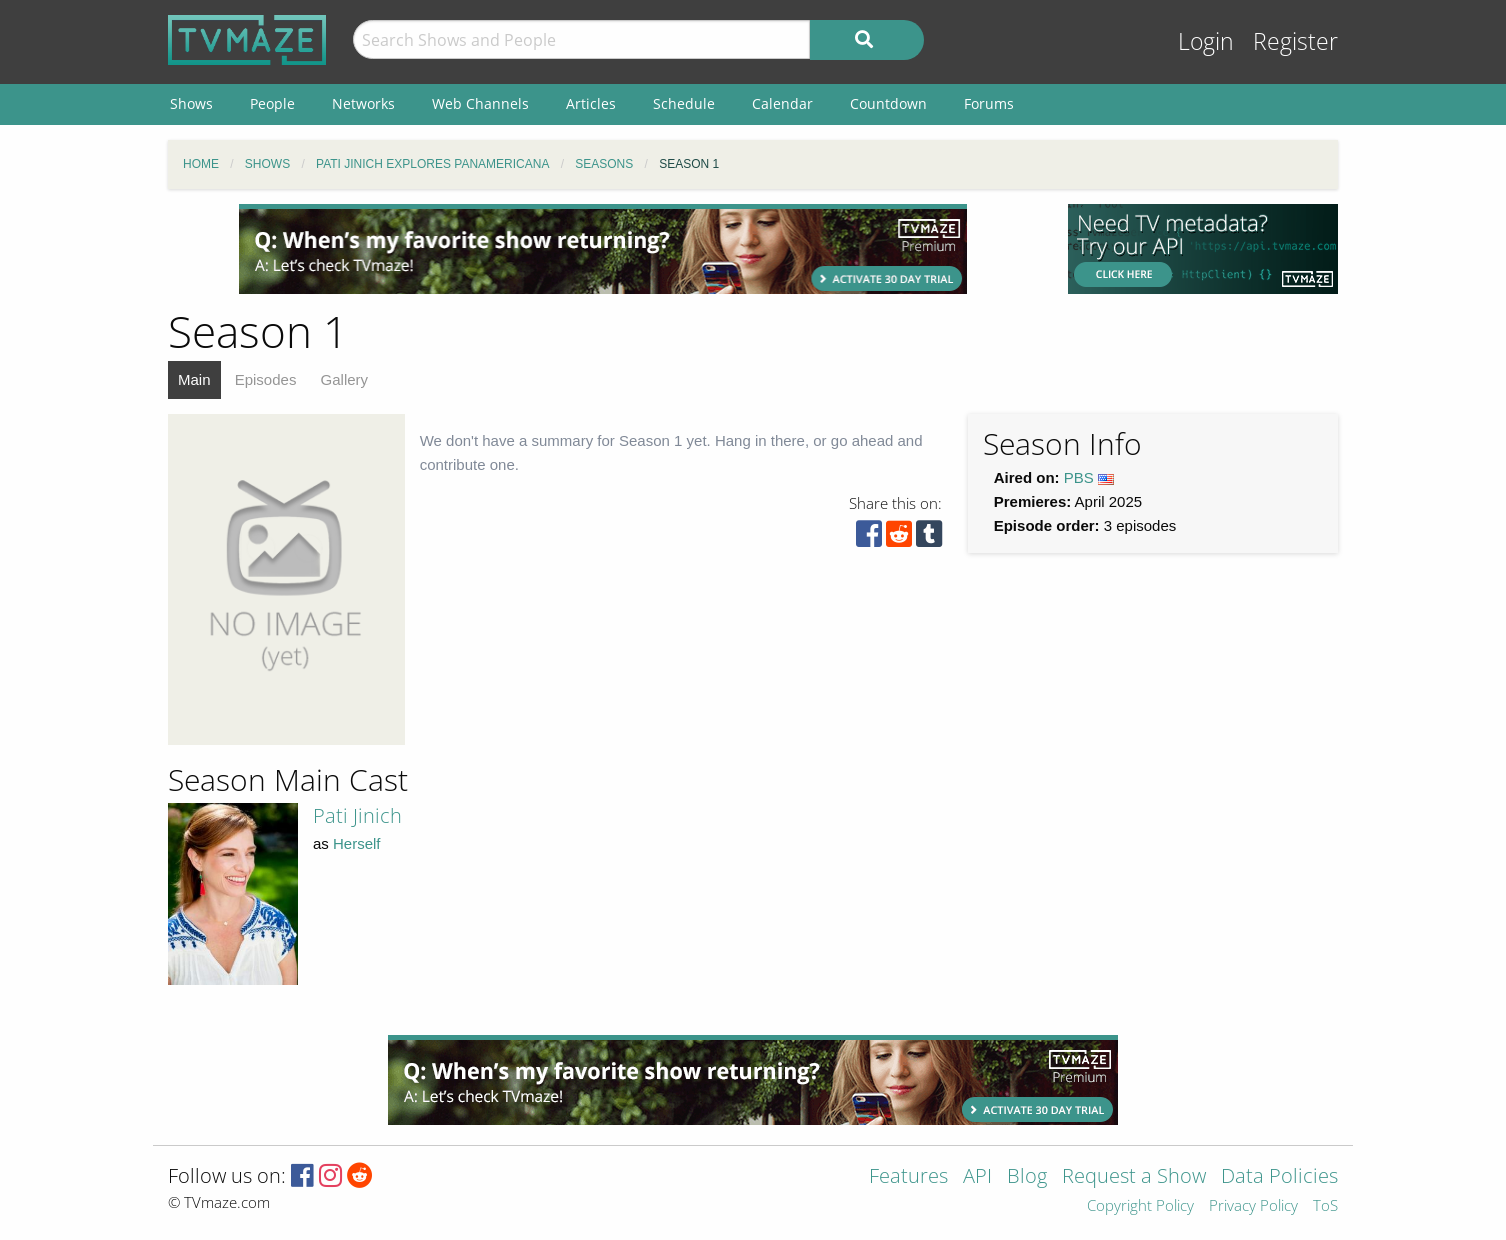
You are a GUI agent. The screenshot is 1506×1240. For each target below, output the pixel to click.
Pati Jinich (357, 815)
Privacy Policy (1253, 1206)
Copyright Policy (1140, 1206)
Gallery (345, 379)
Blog (1027, 1177)
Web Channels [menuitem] (480, 103)
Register (1295, 41)
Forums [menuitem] (989, 103)
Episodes (266, 379)
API (977, 1177)
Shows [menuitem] (191, 103)
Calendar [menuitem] (782, 103)
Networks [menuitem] (363, 103)
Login (1206, 41)
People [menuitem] (272, 103)
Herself (357, 843)
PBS (1079, 477)
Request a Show (1134, 1177)
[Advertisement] (603, 249)
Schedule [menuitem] (684, 103)
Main (194, 379)
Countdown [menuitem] (888, 103)
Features (908, 1177)
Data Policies (1279, 1177)
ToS (1325, 1206)
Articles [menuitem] (591, 103)
